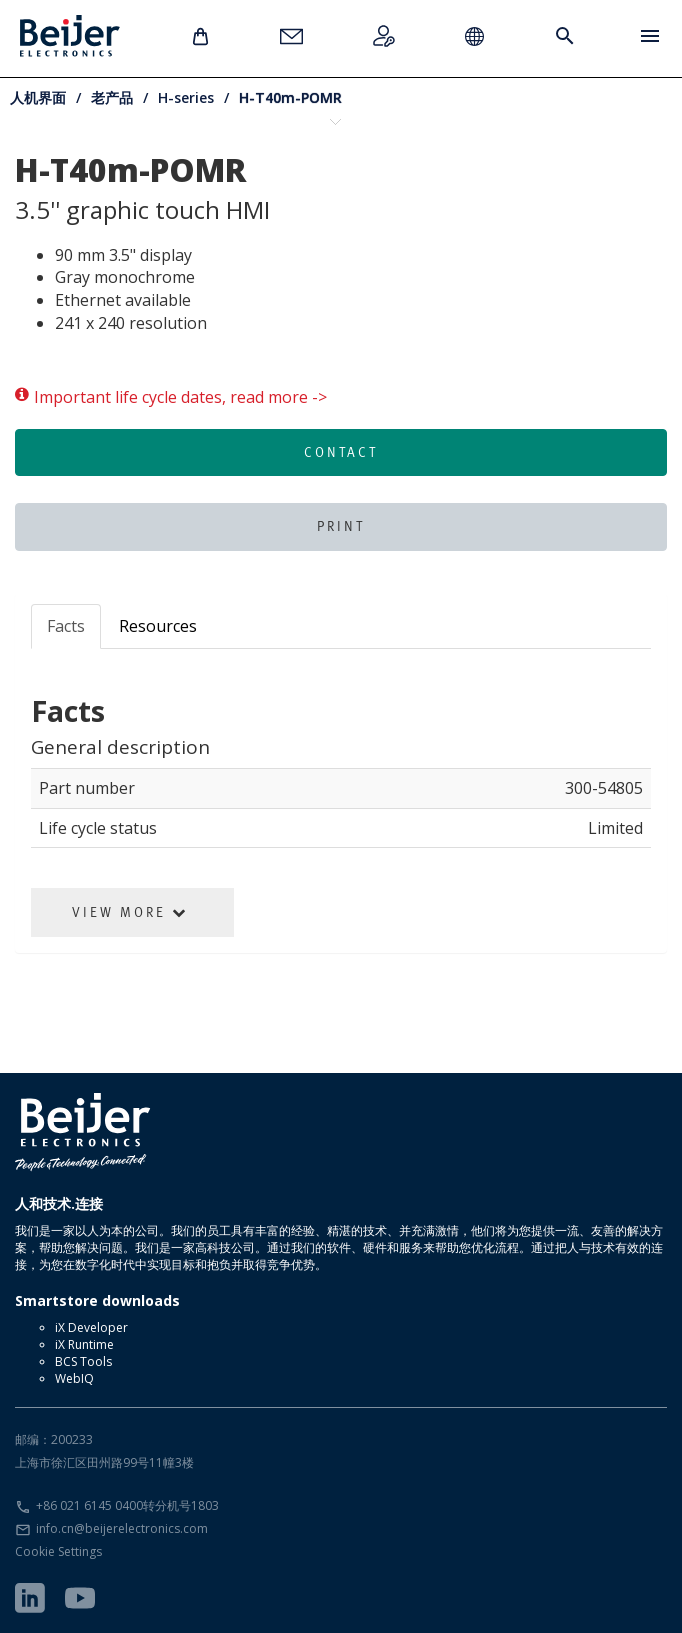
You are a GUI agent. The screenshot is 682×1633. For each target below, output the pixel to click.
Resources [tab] (158, 626)
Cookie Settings (58, 1551)
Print (341, 526)
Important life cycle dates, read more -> (171, 397)
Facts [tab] (66, 626)
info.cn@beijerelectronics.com (122, 1528)
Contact (341, 452)
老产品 (112, 97)
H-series (186, 97)
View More (130, 912)
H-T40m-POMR (290, 97)
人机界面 (38, 97)
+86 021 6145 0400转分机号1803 (127, 1505)
